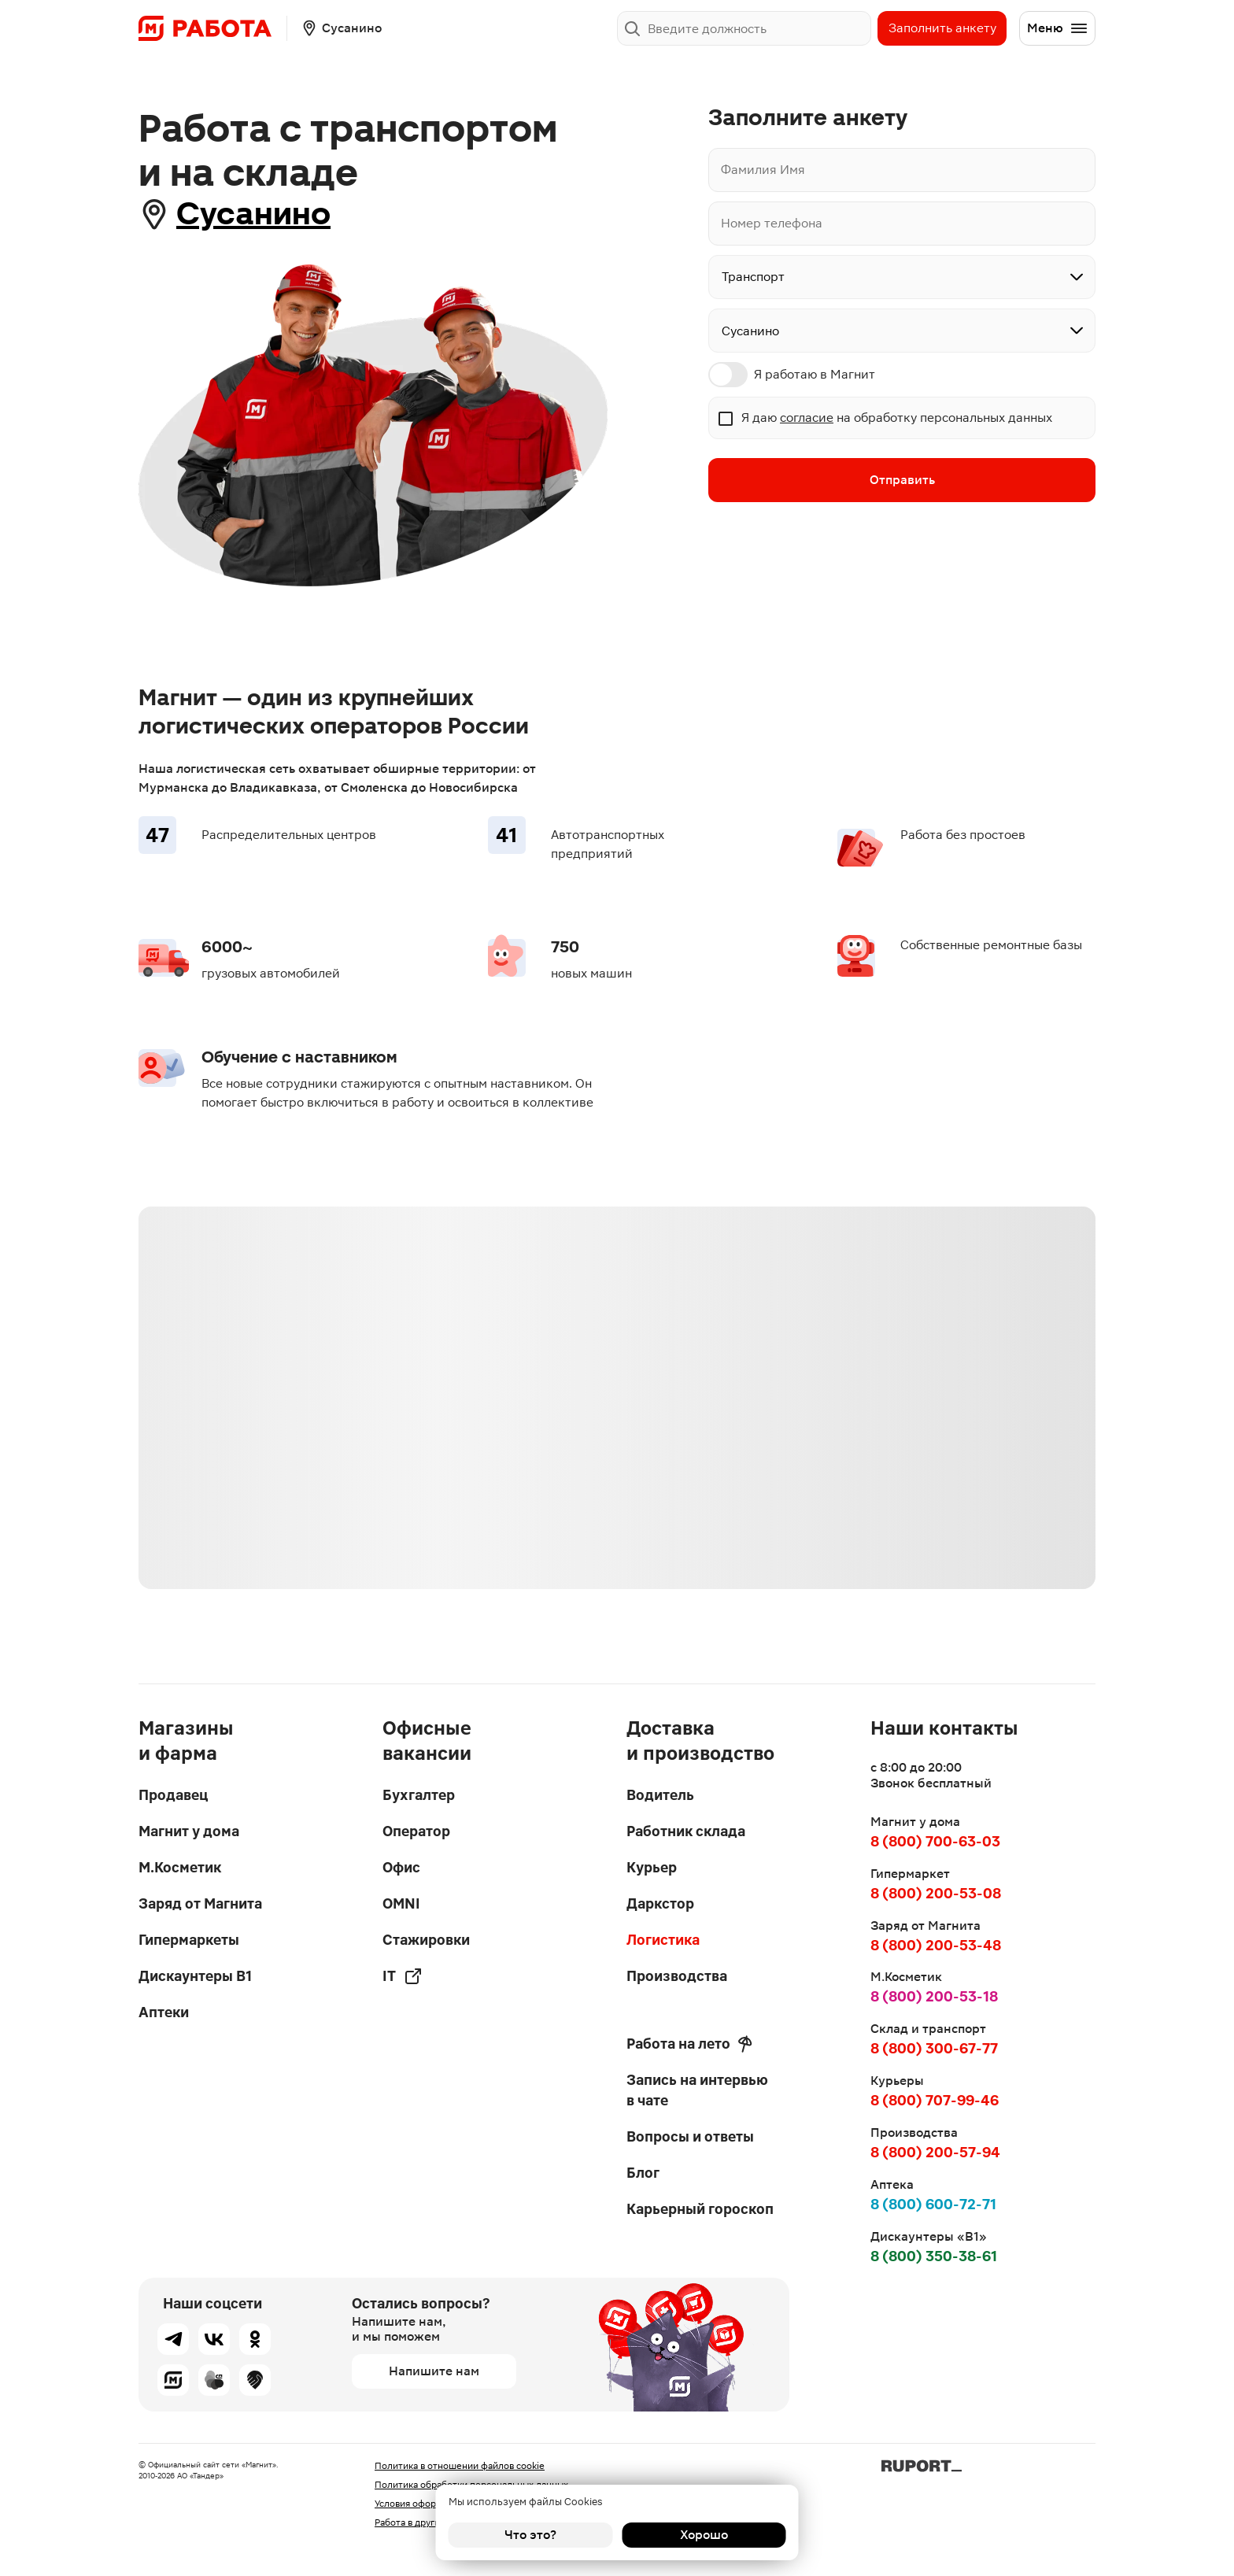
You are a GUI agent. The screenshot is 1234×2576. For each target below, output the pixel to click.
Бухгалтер (418, 1795)
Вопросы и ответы (690, 2136)
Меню (1057, 28)
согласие (806, 417)
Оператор (416, 1831)
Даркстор (660, 1903)
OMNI (401, 1903)
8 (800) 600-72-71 (933, 2204)
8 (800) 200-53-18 (934, 1996)
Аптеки (164, 2012)
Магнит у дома (189, 1831)
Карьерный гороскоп (700, 2209)
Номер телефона (771, 223)
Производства (676, 1976)
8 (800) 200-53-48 (935, 1945)
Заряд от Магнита (200, 1903)
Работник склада (685, 1831)
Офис (401, 1867)
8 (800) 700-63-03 (935, 1841)
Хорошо (704, 2534)
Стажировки (426, 1939)
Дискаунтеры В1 (195, 1976)
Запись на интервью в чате (697, 2090)
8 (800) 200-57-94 (935, 2152)
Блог (642, 2172)
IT (402, 1976)
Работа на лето (689, 2044)
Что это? (530, 2534)
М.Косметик (180, 1867)
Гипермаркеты (189, 1939)
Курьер (651, 1867)
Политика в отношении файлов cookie (460, 2465)
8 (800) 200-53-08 (935, 1893)
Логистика (663, 1939)
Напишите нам (434, 2370)
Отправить (902, 479)
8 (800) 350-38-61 (933, 2256)
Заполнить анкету (942, 27)
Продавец (173, 1795)
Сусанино (253, 213)
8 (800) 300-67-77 (934, 2048)
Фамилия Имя (763, 169)
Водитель (660, 1795)
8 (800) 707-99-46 (934, 2100)
